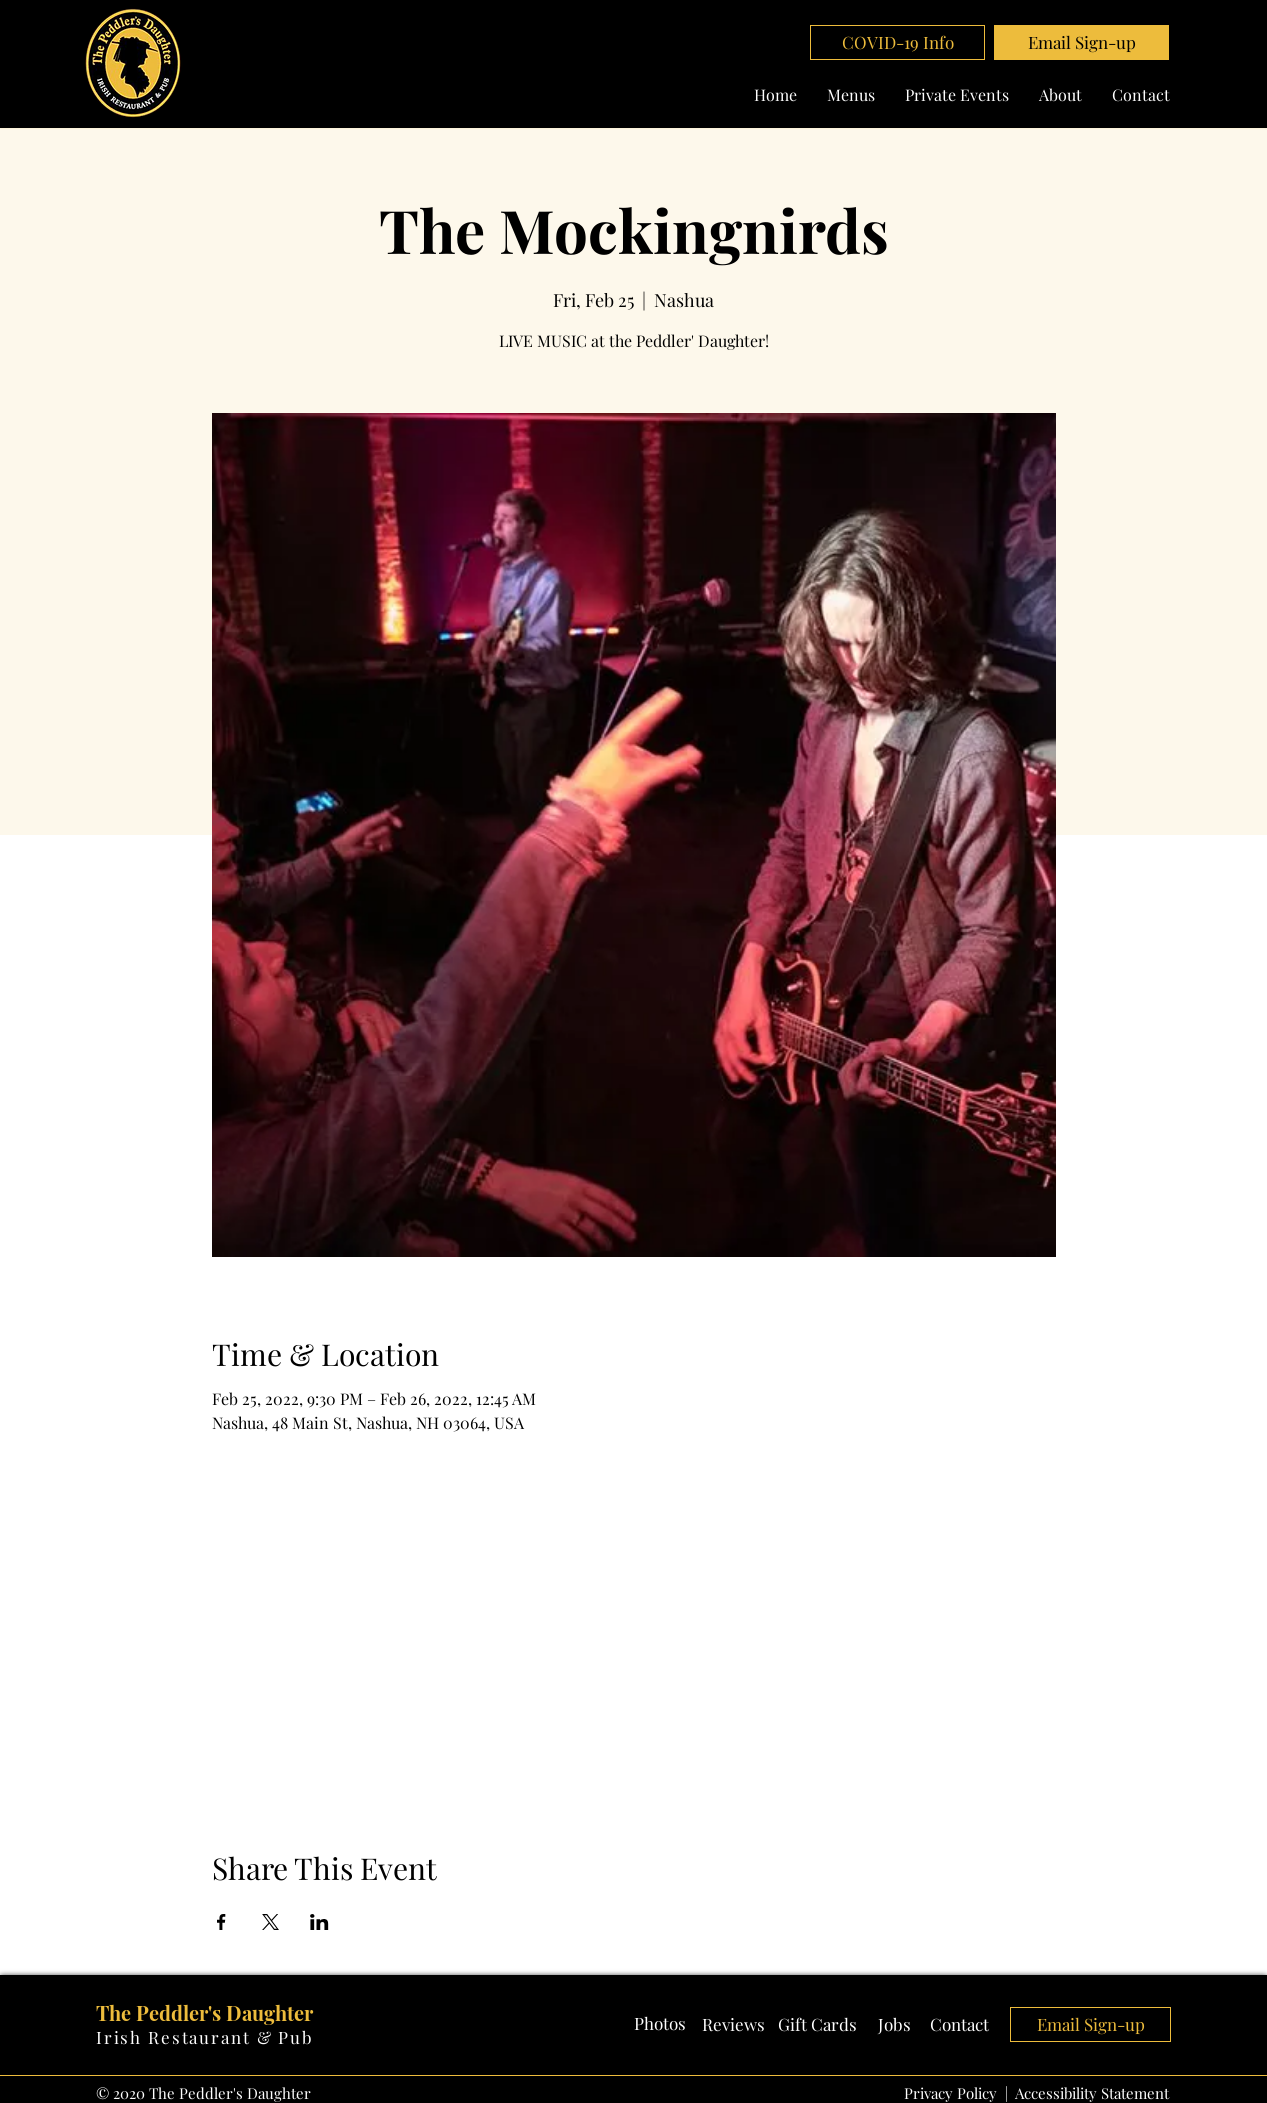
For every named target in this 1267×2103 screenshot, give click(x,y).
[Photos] (660, 2024)
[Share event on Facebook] (221, 1922)
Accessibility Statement (1092, 2093)
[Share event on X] (270, 1922)
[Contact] (960, 2025)
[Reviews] (733, 2025)
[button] (1081, 42)
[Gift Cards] (817, 2025)
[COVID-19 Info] (897, 42)
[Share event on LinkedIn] (319, 1922)
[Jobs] (894, 2025)
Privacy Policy (950, 2093)
